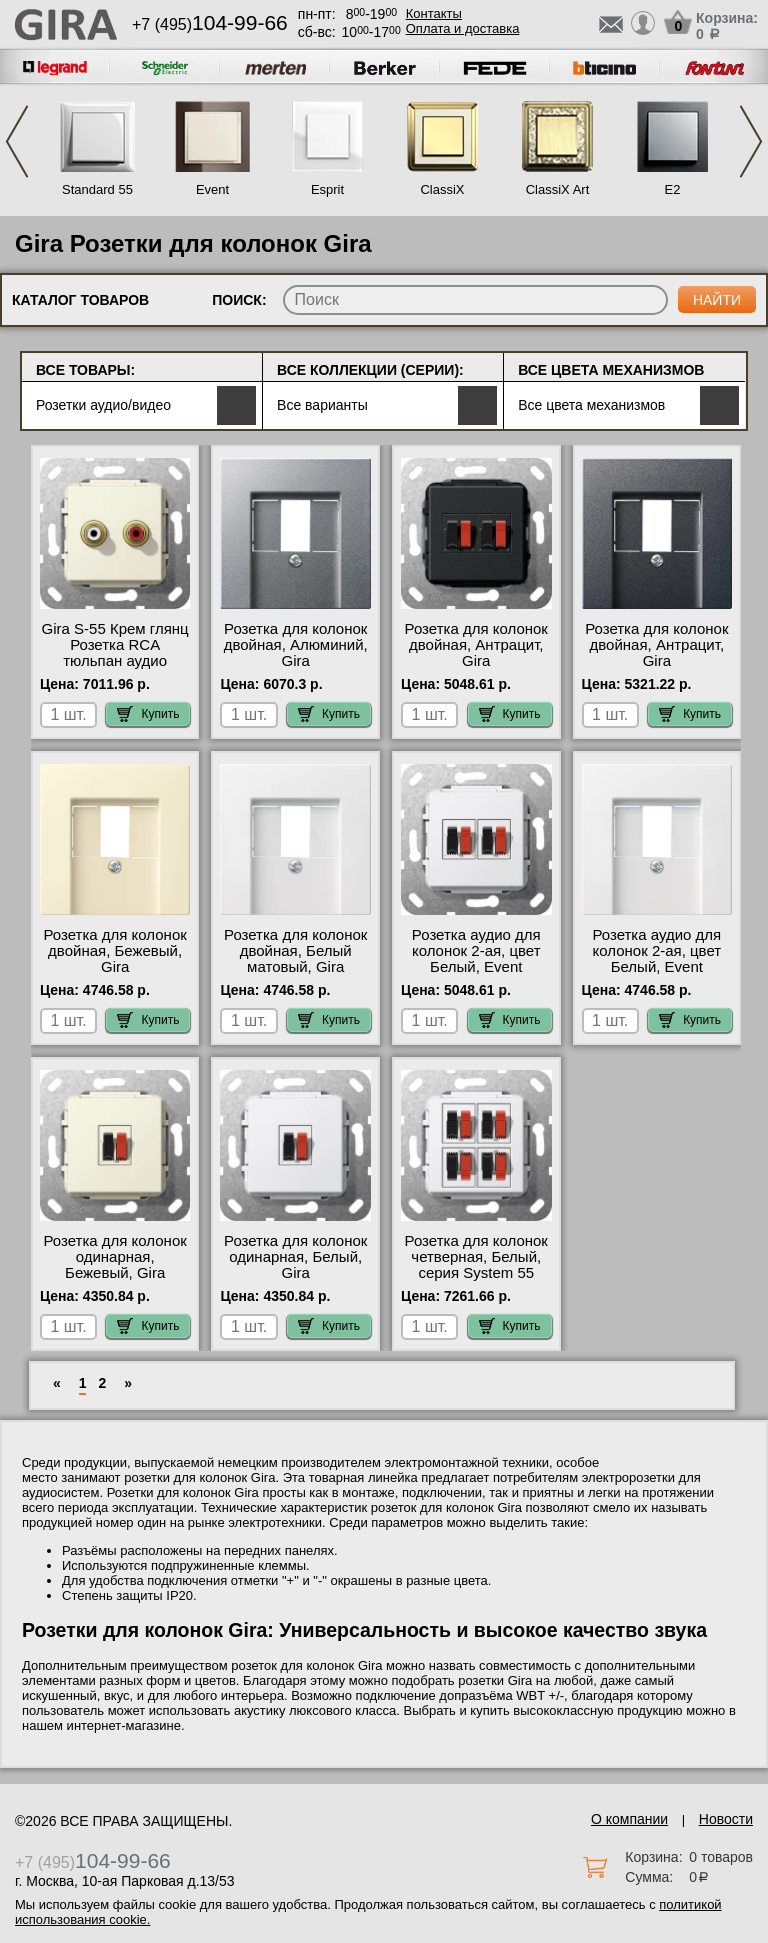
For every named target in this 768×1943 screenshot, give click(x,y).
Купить (148, 714)
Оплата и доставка (463, 28)
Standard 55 (97, 189)
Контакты (434, 13)
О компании (629, 1819)
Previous (17, 141)
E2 (673, 189)
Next (751, 141)
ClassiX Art (558, 189)
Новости (726, 1819)
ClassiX (442, 189)
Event (212, 189)
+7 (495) (210, 24)
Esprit (327, 189)
